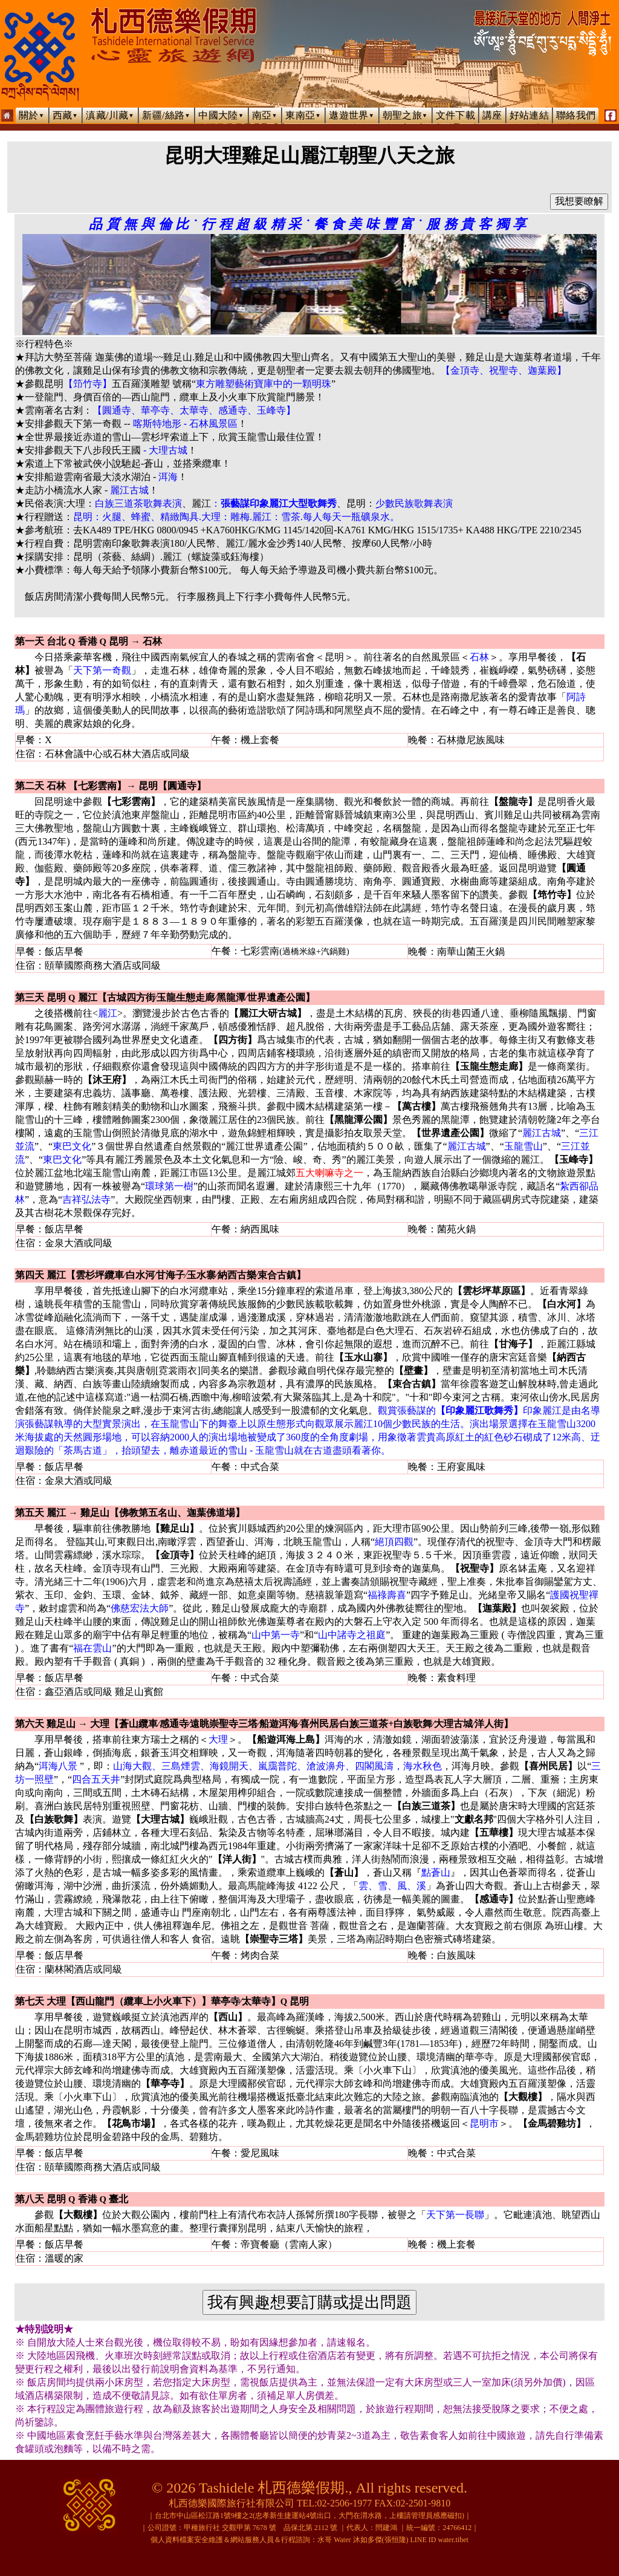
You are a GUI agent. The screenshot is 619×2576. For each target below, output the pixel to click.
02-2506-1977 (344, 2503)
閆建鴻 (386, 2527)
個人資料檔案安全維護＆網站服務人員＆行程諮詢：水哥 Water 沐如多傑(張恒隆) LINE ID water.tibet (309, 2539)
